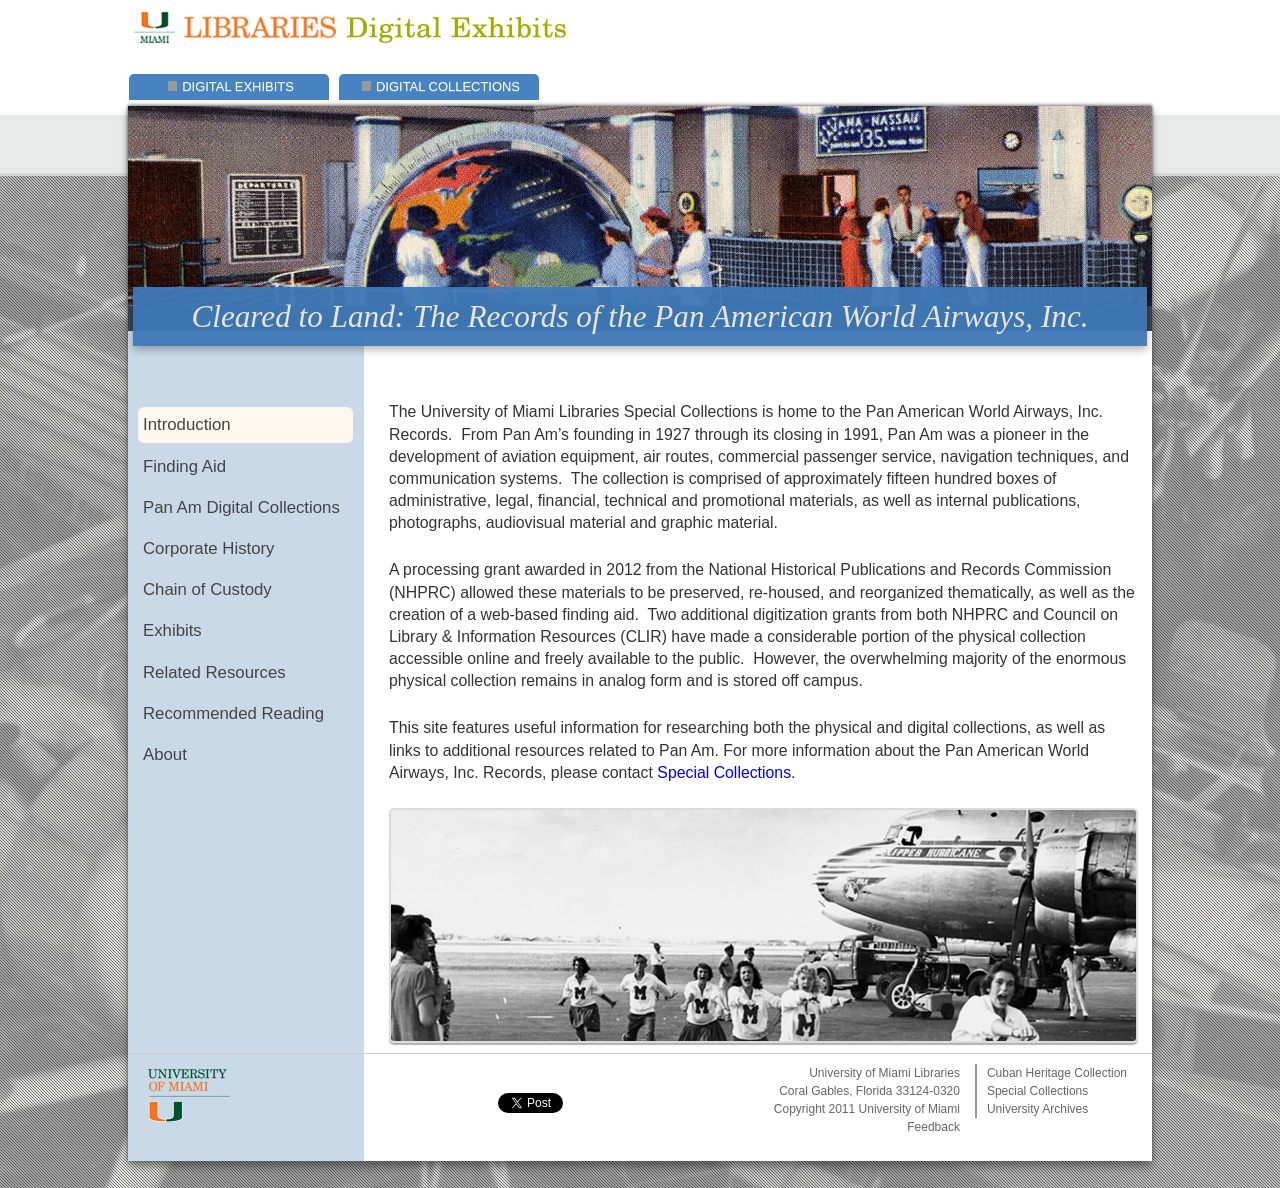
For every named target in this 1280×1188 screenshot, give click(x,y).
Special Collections (724, 772)
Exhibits (172, 630)
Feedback (933, 1127)
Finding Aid (184, 466)
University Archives (1037, 1109)
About (165, 754)
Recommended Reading (233, 713)
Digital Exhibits (238, 86)
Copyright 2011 (814, 1109)
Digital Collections (448, 86)
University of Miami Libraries (884, 1073)
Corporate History (209, 548)
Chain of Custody (207, 589)
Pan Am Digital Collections (241, 507)
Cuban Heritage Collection (1057, 1073)
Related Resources (214, 672)
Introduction (187, 424)
